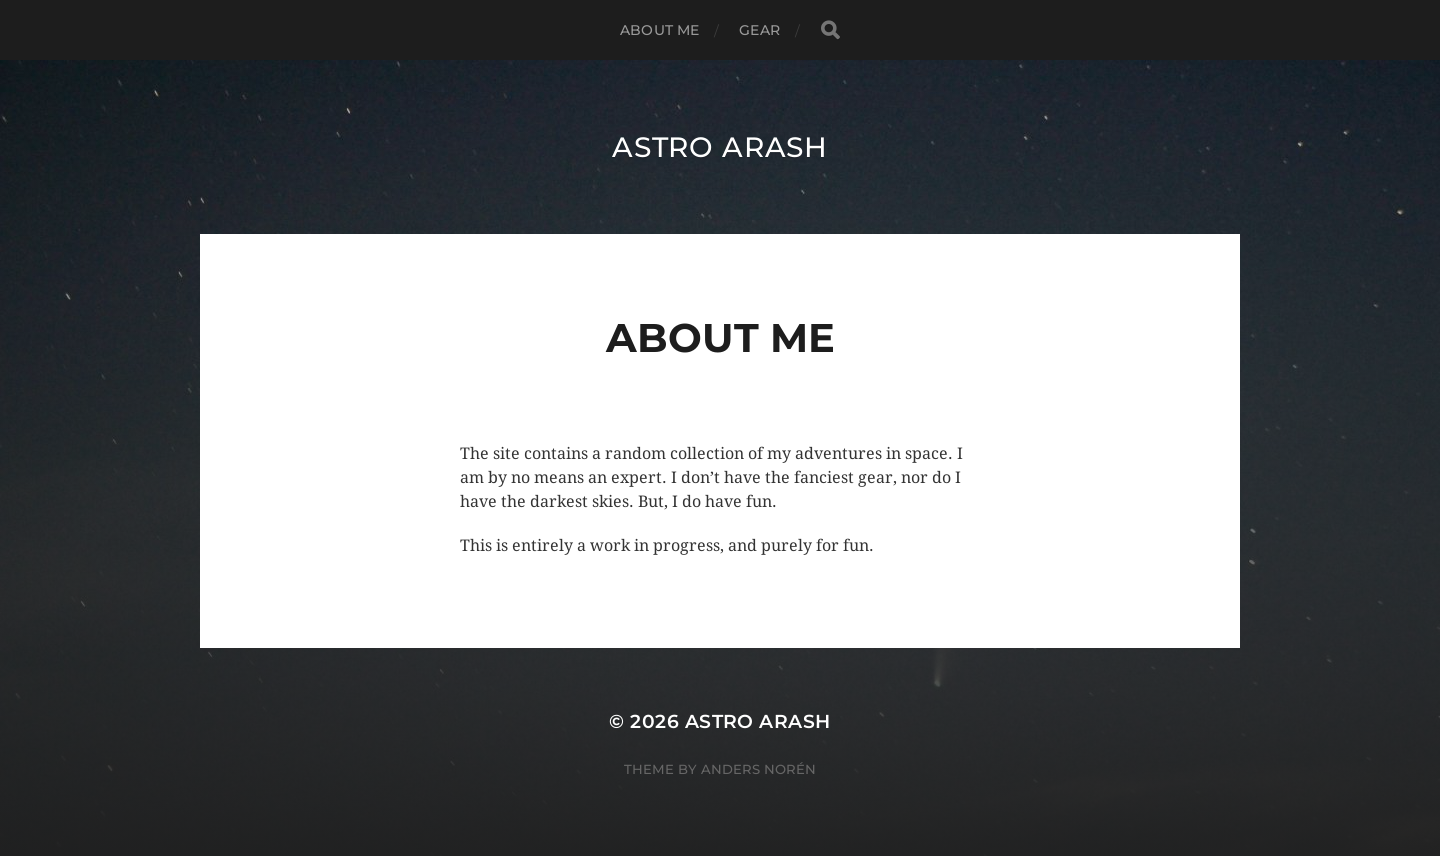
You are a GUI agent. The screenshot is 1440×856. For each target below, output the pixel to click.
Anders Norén (758, 769)
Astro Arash (720, 147)
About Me (659, 30)
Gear (759, 30)
